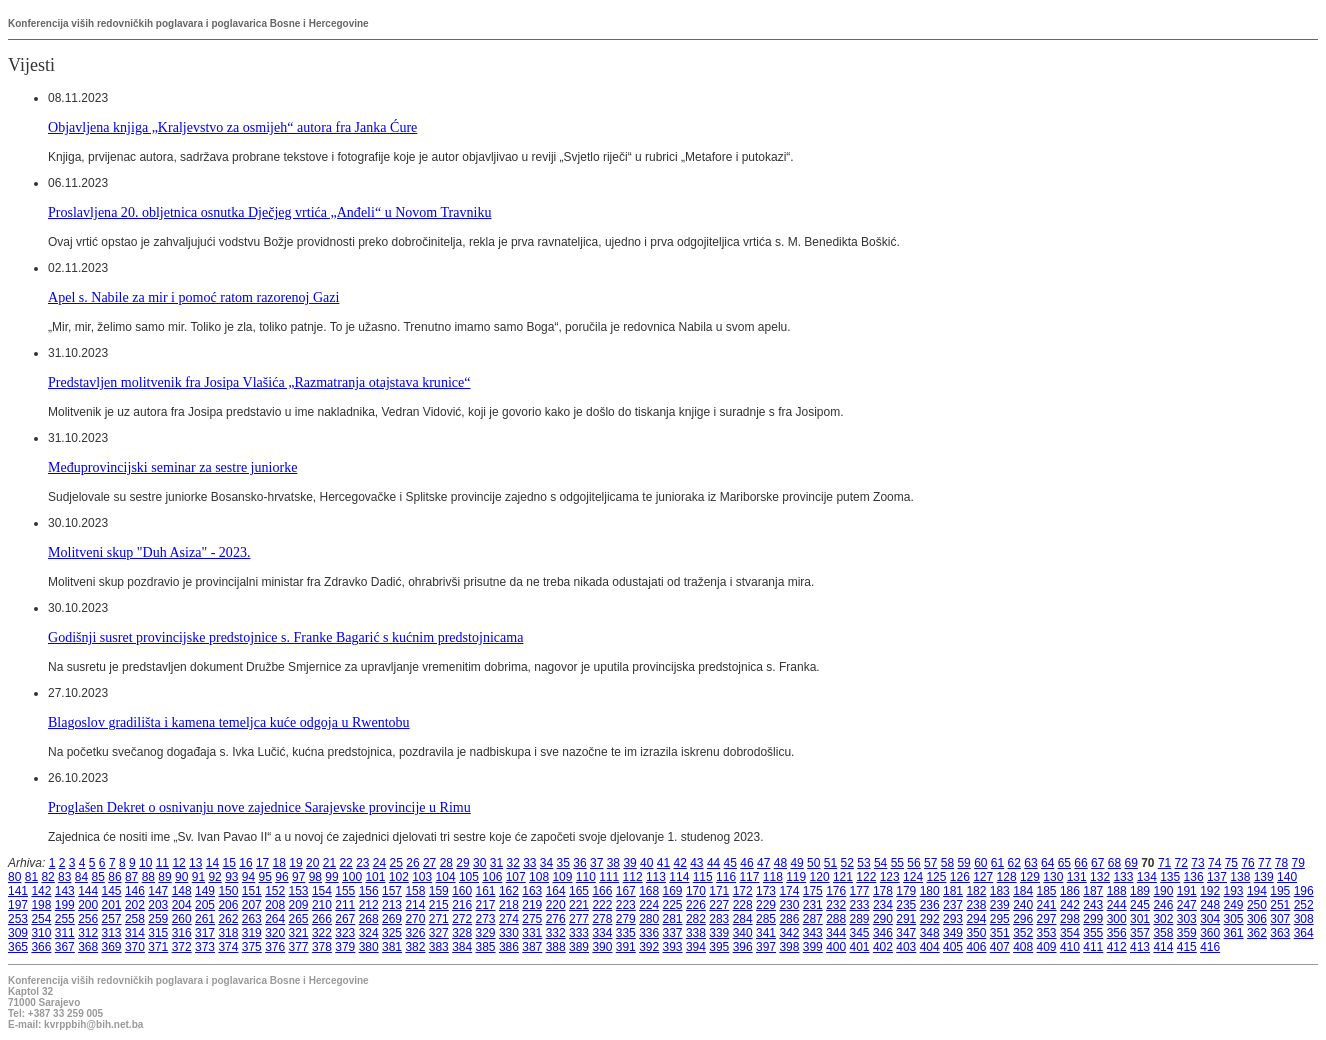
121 (843, 877)
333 (579, 933)
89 (164, 877)
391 (626, 947)
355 (1093, 933)
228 (743, 905)
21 (329, 863)
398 (789, 947)
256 (88, 919)
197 (18, 905)
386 (509, 947)
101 (375, 877)
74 (1214, 863)
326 (415, 933)
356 (1117, 933)
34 (546, 863)
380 (369, 947)
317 (205, 933)
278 (602, 919)
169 (673, 891)
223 (626, 905)
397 (766, 947)
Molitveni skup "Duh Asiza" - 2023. (149, 552)
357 (1140, 933)
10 (145, 863)
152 (275, 891)
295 (1000, 919)
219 (532, 905)
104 (446, 877)
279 (626, 919)
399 (813, 947)
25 (396, 863)
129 (1030, 877)
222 (602, 905)
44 (713, 863)
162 (509, 891)
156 (369, 891)
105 (469, 877)
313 (112, 933)
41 (663, 863)
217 (486, 905)
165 (579, 891)
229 (766, 905)
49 (796, 863)
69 (1130, 863)
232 (836, 905)
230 (789, 905)
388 (556, 947)
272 (462, 919)
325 (392, 933)
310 (41, 933)
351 (1000, 933)
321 (299, 933)
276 (556, 919)
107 (516, 877)
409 (1047, 947)
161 (486, 891)
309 (18, 933)
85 (98, 877)
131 (1077, 877)
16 (245, 863)
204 (182, 905)
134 (1147, 877)
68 (1114, 863)
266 (322, 919)
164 (556, 891)
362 (1257, 933)
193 (1234, 891)
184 (1023, 891)
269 (392, 919)
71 (1164, 863)
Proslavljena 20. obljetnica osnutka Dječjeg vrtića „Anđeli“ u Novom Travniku (269, 212)
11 (162, 863)
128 (1007, 877)
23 (362, 863)
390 (602, 947)
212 (369, 905)
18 (279, 863)
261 (205, 919)
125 (936, 877)
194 (1257, 891)
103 (422, 877)
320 (275, 933)
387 (532, 947)
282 (696, 919)
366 (41, 947)
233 (860, 905)
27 (429, 863)
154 (322, 891)
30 (479, 863)
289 (860, 919)
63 (1030, 863)
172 (743, 891)
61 (997, 863)
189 (1140, 891)
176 (836, 891)
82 (47, 877)
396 (743, 947)
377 (299, 947)
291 (906, 919)
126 (960, 877)
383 (439, 947)
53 (863, 863)
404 (930, 947)
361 (1234, 933)
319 (252, 933)
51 (830, 863)
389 (579, 947)
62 (1014, 863)
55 (897, 863)
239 (1000, 905)
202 (135, 905)
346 (883, 933)
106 (492, 877)
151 (252, 891)
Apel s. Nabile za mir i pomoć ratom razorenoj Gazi (193, 297)
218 (509, 905)
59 (963, 863)
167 (626, 891)
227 (719, 905)
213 (392, 905)
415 (1187, 947)
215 (439, 905)
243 (1093, 905)
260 (182, 919)
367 (65, 947)
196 (1304, 891)
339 (719, 933)
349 (953, 933)
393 (673, 947)
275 (532, 919)
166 (602, 891)
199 (65, 905)
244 (1117, 905)
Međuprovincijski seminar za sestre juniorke (172, 467)
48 (780, 863)
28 (446, 863)
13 (195, 863)
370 (135, 947)
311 (65, 933)
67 (1097, 863)
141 (18, 891)
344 (836, 933)
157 (392, 891)
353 (1047, 933)
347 (906, 933)
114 (679, 877)
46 (746, 863)
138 (1240, 877)
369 (112, 947)
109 (562, 877)
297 (1047, 919)
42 (679, 863)
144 (88, 891)
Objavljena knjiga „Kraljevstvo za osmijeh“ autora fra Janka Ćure (232, 127)
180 (930, 891)
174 (789, 891)
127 (983, 877)
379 (345, 947)
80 (14, 877)
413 (1140, 947)
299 (1093, 919)
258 (135, 919)
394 (696, 947)
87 (131, 877)
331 (532, 933)
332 (556, 933)
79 (1298, 863)
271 (439, 919)
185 (1047, 891)
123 (890, 877)
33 (529, 863)
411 (1093, 947)
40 (646, 863)
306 (1257, 919)
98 (315, 877)
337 (673, 933)
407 (1000, 947)
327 (439, 933)
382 (415, 947)
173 (766, 891)
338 (696, 933)
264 (275, 919)
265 (299, 919)
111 (609, 877)
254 (41, 919)
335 (626, 933)
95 (265, 877)
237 (953, 905)
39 (629, 863)
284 (743, 919)
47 (763, 863)
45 (730, 863)
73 (1197, 863)
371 (158, 947)
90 (181, 877)
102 (399, 877)
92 (214, 877)
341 (766, 933)
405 (953, 947)
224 (649, 905)
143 (65, 891)
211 (345, 905)
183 (1000, 891)
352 (1023, 933)
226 (696, 905)
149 (205, 891)
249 (1234, 905)
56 (913, 863)
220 (556, 905)
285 (766, 919)
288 (836, 919)
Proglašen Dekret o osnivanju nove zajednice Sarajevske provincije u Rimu (259, 807)
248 (1210, 905)
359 (1187, 933)
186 (1070, 891)
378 (322, 947)
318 (228, 933)
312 (88, 933)
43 (696, 863)
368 (88, 947)
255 (65, 919)
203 (158, 905)
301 (1140, 919)
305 (1234, 919)
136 (1194, 877)
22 (345, 863)
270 (415, 919)
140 (1287, 877)
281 (673, 919)
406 (976, 947)
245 (1140, 905)
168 (649, 891)
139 (1264, 877)
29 (462, 863)
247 (1187, 905)
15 (229, 863)
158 (415, 891)
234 (883, 905)
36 (579, 863)
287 (813, 919)
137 (1217, 877)
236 (930, 905)
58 (947, 863)
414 (1163, 947)
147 (158, 891)
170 (696, 891)
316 (182, 933)
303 (1187, 919)
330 (509, 933)
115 (703, 877)
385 (486, 947)
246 (1163, 905)
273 (486, 919)
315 (158, 933)
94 (248, 877)
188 (1117, 891)
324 (369, 933)
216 (462, 905)
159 (439, 891)
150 (228, 891)
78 (1281, 863)
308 (1304, 919)
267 (345, 919)
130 (1053, 877)
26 (412, 863)
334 (602, 933)
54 (880, 863)
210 (322, 905)
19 (295, 863)
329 (486, 933)
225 (673, 905)
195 (1280, 891)
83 (64, 877)
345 (860, 933)
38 (613, 863)
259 (158, 919)
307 (1280, 919)
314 (135, 933)
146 (135, 891)
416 (1210, 947)
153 (299, 891)
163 (532, 891)
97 (298, 877)
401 (860, 947)
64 (1047, 863)
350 (976, 933)
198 (41, 905)
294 (976, 919)
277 (579, 919)
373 (205, 947)
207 (252, 905)
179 (906, 891)
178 (883, 891)
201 (112, 905)
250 (1257, 905)
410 (1070, 947)
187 (1093, 891)
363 (1280, 933)
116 (726, 877)
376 (275, 947)
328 (462, 933)
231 (813, 905)
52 (847, 863)
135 (1170, 877)
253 (18, 919)
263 (252, 919)
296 (1023, 919)
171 (719, 891)
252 (1304, 905)
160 (462, 891)
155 (345, 891)
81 (31, 877)
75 (1231, 863)
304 (1210, 919)
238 (976, 905)
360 (1210, 933)
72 (1181, 863)
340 (743, 933)
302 (1163, 919)
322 (322, 933)
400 (836, 947)
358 (1163, 933)
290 (883, 919)
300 (1117, 919)
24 (379, 863)
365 (18, 947)
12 (178, 863)
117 (749, 877)
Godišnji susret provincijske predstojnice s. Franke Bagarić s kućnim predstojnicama (285, 637)
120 (820, 877)
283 (719, 919)
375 (252, 947)
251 (1280, 905)
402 (883, 947)
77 (1264, 863)
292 (930, 919)
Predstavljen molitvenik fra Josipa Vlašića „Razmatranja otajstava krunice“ (259, 382)
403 (906, 947)
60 (980, 863)
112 (633, 877)
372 (182, 947)
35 (563, 863)
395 (719, 947)
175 (813, 891)
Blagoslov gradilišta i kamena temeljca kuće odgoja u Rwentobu (229, 722)
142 (41, 891)
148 (182, 891)
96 (281, 877)
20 (312, 863)
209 (299, 905)
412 (1117, 947)
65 (1064, 863)
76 (1247, 863)
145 (112, 891)
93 (231, 877)
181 (953, 891)
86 (114, 877)
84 (81, 877)
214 (415, 905)
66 (1080, 863)
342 (789, 933)
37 (596, 863)
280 (649, 919)
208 (275, 905)
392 (649, 947)
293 (953, 919)
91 (198, 877)
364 (1304, 933)
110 (586, 877)
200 (88, 905)
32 (512, 863)
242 (1070, 905)
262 (228, 919)
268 (369, 919)
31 (496, 863)
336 (649, 933)
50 (813, 863)
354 (1070, 933)
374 (228, 947)
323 (345, 933)
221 (579, 905)
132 (1100, 877)
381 (392, 947)
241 (1047, 905)
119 (796, 877)
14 (212, 863)
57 (930, 863)
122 (866, 877)
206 (228, 905)
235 (906, 905)
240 (1023, 905)
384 (462, 947)
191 (1187, 891)
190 (1163, 891)
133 (1123, 877)
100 (352, 877)
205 (205, 905)
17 (262, 863)
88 (148, 877)
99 (331, 877)
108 (539, 877)
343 (813, 933)
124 (913, 877)
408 (1023, 947)
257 (112, 919)
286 (789, 919)
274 (509, 919)
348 (930, 933)
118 (773, 877)
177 (860, 891)
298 (1070, 919)
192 (1210, 891)
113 (656, 877)
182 (976, 891)
